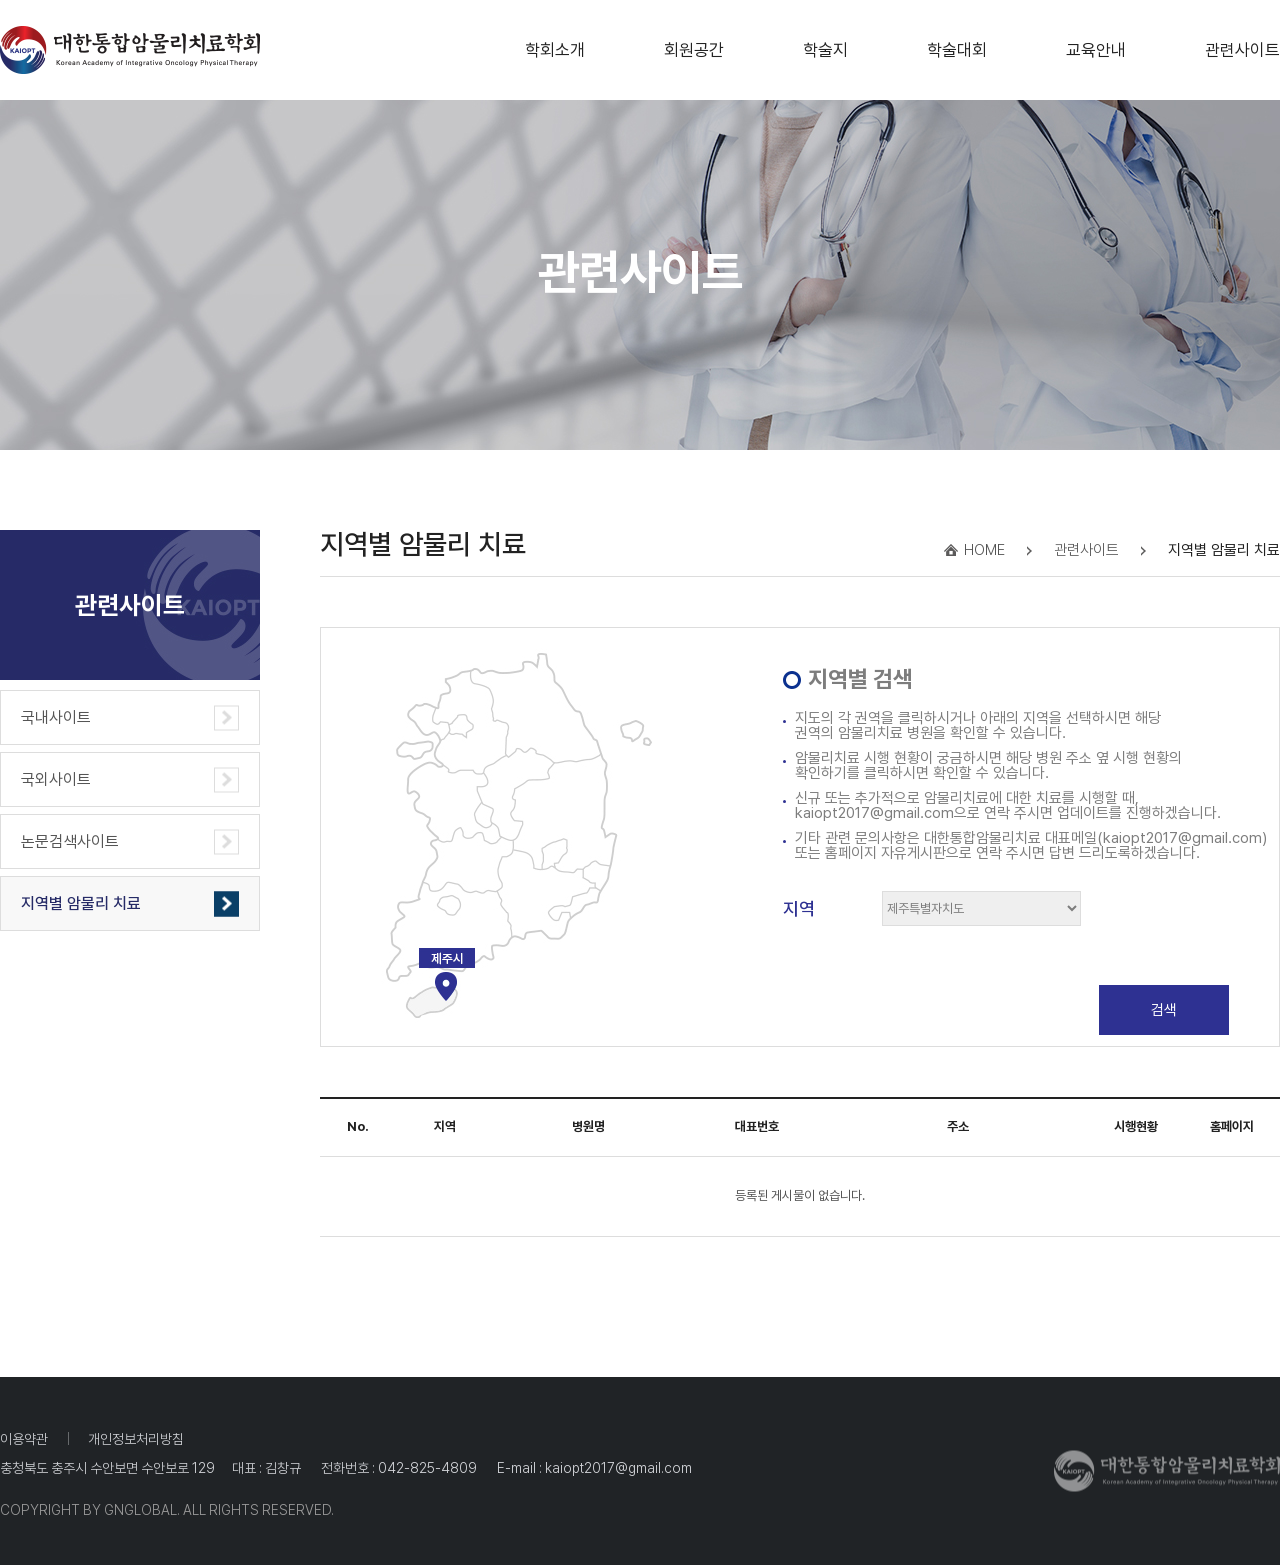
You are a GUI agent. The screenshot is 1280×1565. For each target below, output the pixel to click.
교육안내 (1096, 44)
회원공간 (694, 44)
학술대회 (957, 44)
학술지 (825, 44)
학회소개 (555, 44)
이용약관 (24, 1439)
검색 (1164, 1010)
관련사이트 (1242, 44)
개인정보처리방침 (136, 1439)
